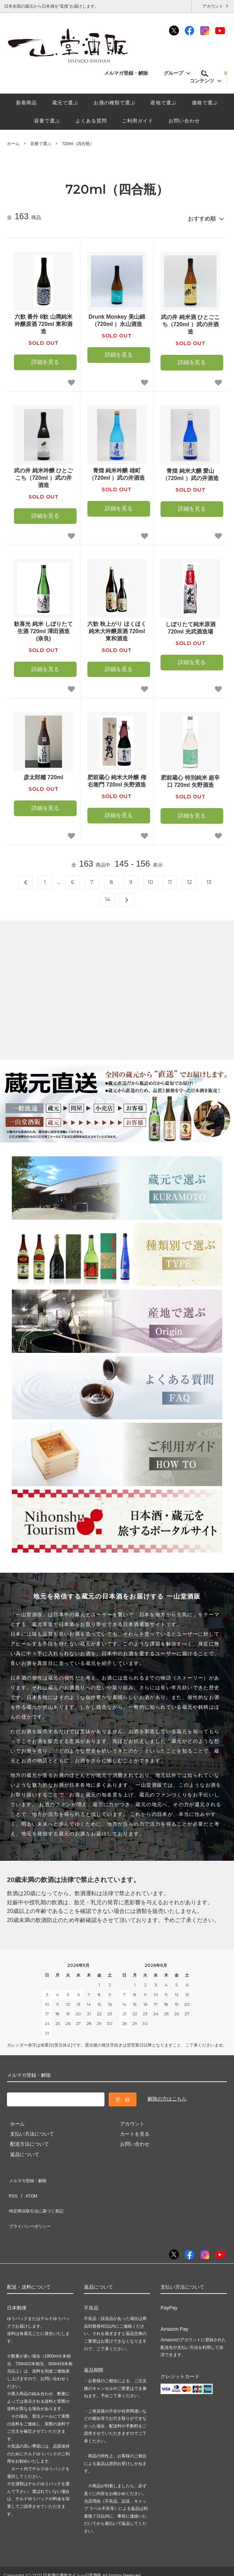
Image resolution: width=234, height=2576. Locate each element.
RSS (12, 2185)
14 (107, 897)
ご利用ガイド (137, 120)
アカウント (213, 6)
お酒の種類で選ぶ (114, 102)
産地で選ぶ (163, 102)
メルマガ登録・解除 (130, 73)
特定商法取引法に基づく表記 (38, 2196)
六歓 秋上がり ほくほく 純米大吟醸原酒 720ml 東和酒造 (116, 628)
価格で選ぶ (205, 102)
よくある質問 (91, 120)
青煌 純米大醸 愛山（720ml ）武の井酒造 (190, 471)
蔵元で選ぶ (65, 102)
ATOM (27, 2185)
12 (189, 879)
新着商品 (26, 102)
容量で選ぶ (47, 120)
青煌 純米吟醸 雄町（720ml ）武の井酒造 (117, 471)
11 (170, 879)
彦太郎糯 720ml (43, 774)
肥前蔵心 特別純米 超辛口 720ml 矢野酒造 (190, 778)
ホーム (13, 143)
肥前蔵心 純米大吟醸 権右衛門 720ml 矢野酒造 (116, 778)
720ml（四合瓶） (78, 143)
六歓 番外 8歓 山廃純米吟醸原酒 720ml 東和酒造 (43, 321)
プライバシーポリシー (31, 2206)
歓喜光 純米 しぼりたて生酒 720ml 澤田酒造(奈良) (43, 628)
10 (150, 879)
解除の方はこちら (167, 2096)
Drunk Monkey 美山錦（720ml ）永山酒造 (116, 317)
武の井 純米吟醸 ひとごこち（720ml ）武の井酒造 (43, 475)
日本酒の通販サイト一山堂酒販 (72, 2552)
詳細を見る (45, 359)
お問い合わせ (184, 120)
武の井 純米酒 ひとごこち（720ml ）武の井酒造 (190, 321)
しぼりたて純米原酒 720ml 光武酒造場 (190, 625)
